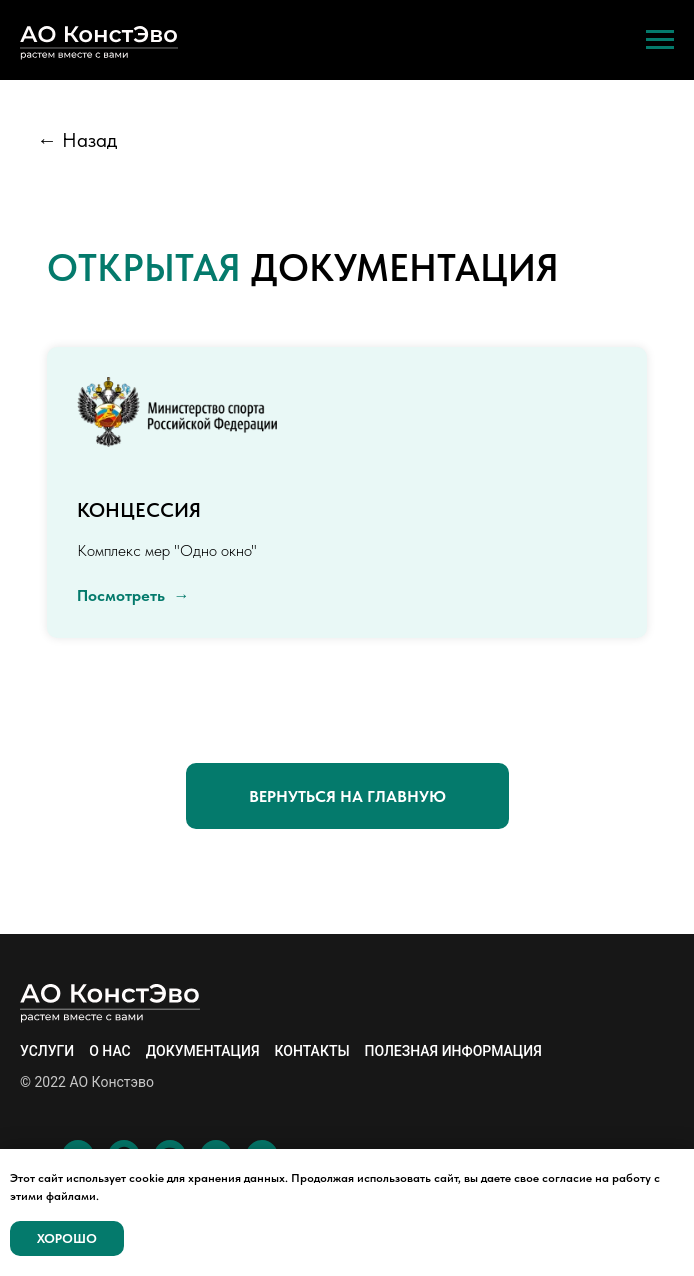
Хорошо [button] (67, 1238)
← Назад (77, 140)
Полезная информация (453, 1051)
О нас (110, 1051)
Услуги (47, 1051)
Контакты (312, 1051)
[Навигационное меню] (660, 40)
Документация (203, 1051)
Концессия (139, 510)
